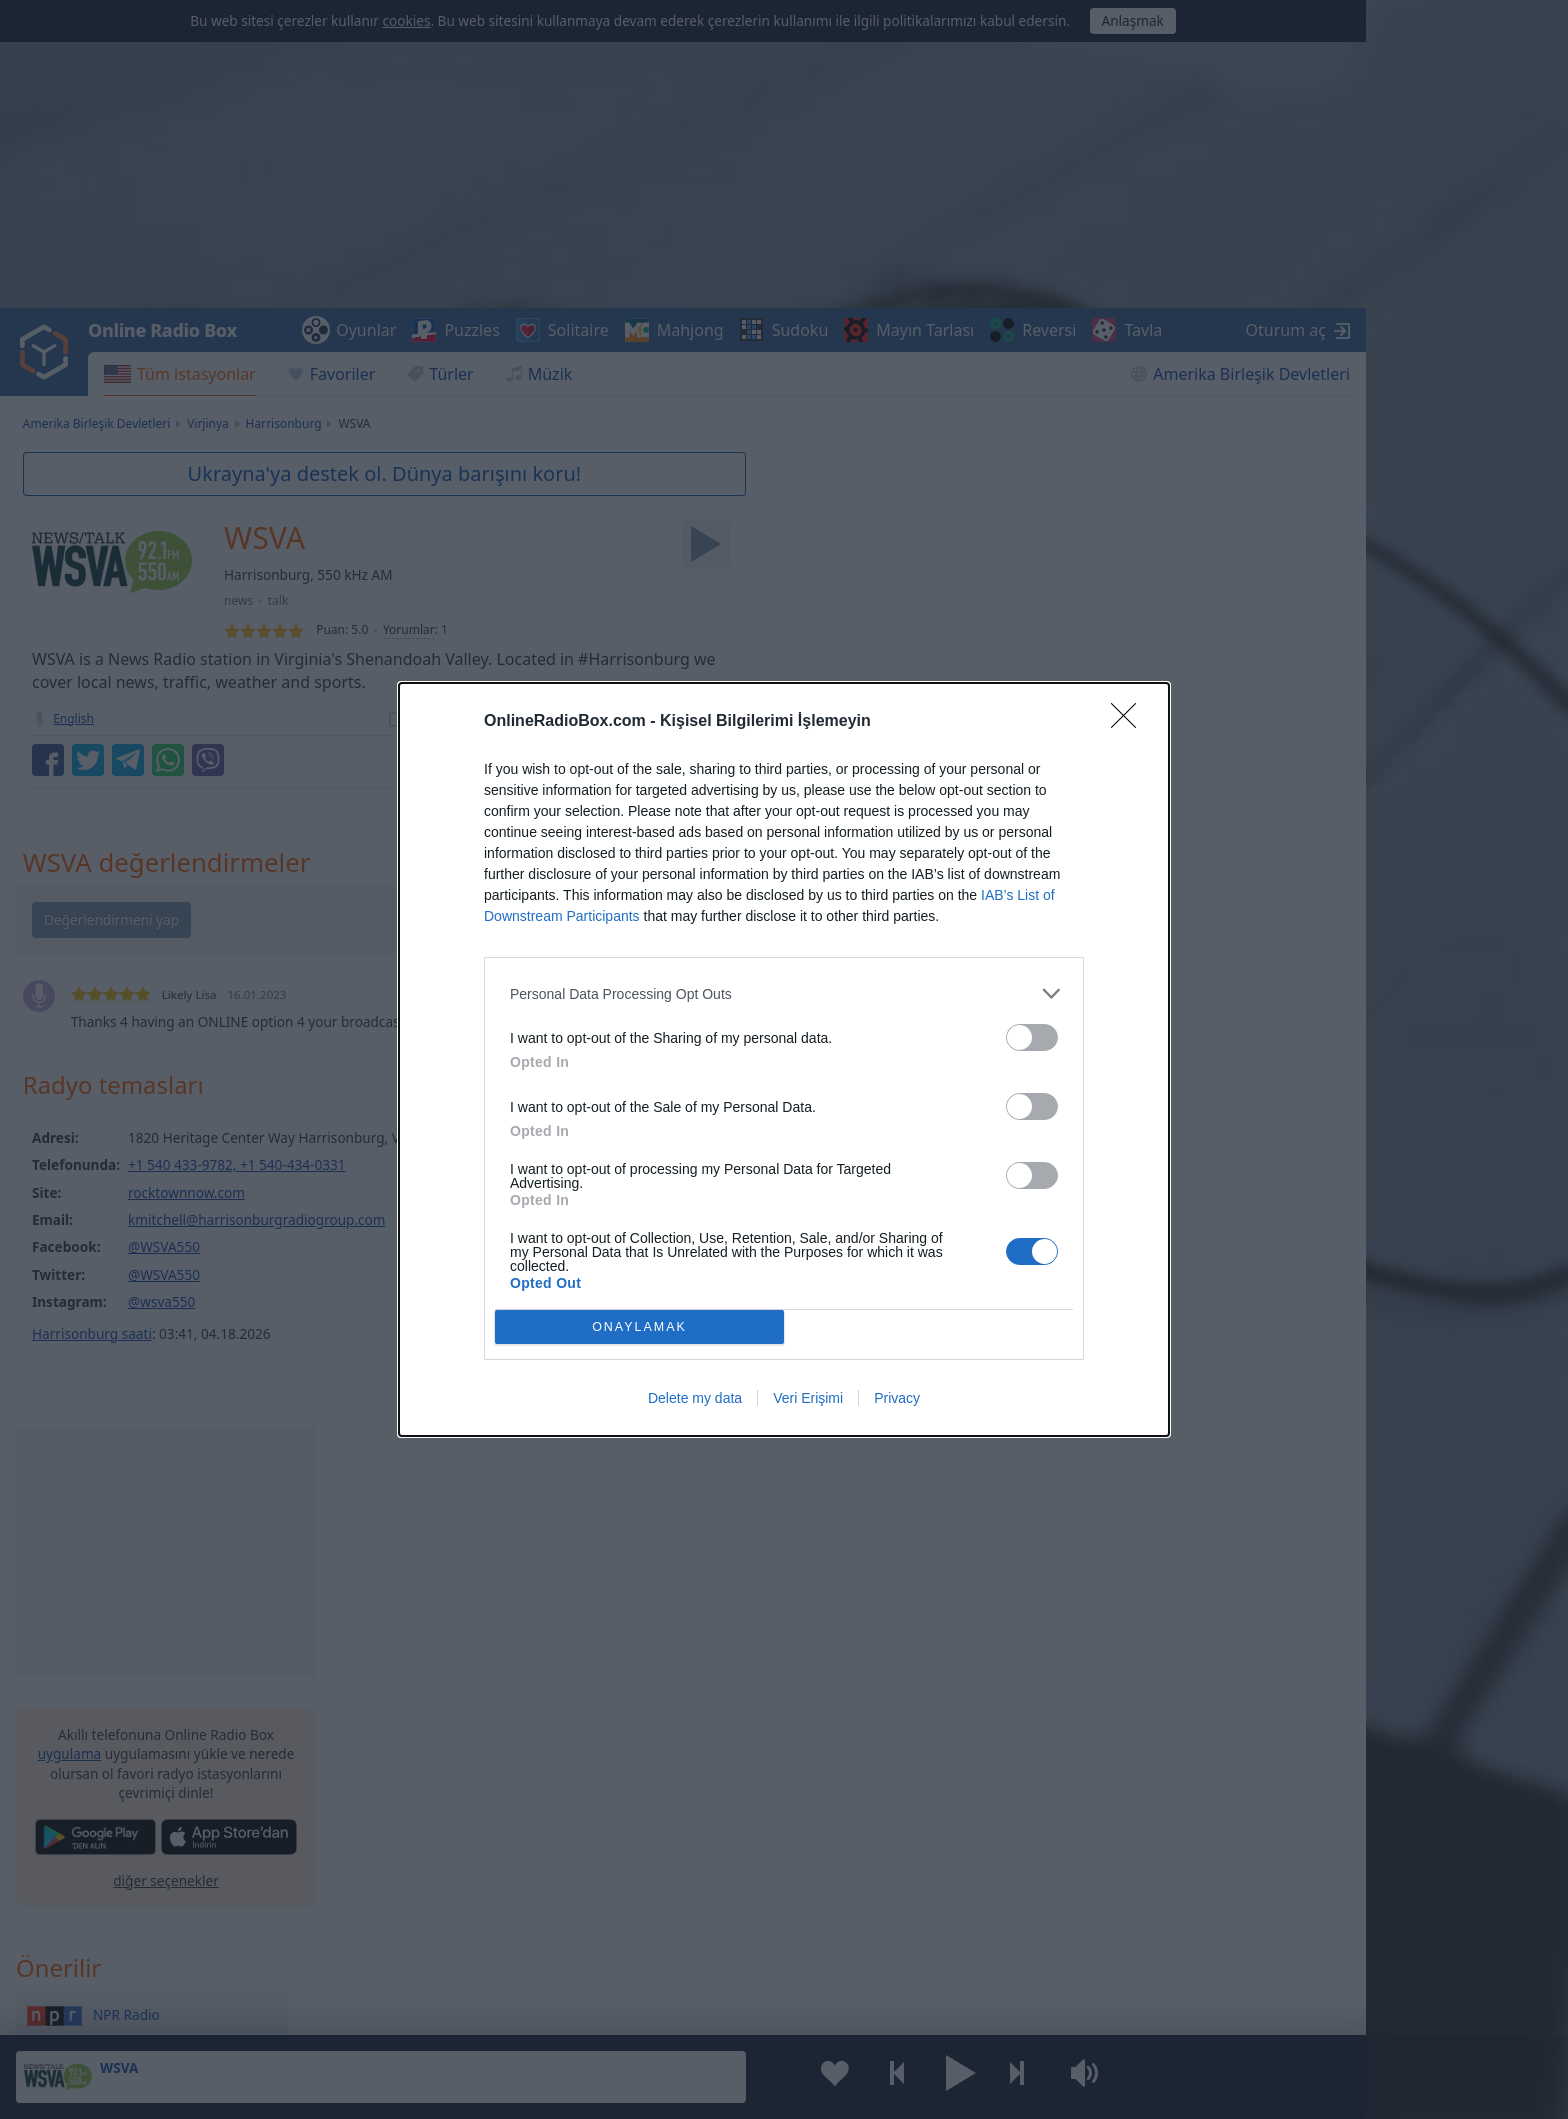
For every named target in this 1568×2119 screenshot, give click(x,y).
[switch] (1032, 1037)
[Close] (1130, 722)
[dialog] (784, 1059)
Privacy (897, 1398)
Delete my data (695, 1398)
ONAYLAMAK (640, 1326)
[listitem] (784, 993)
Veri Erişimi (808, 1398)
